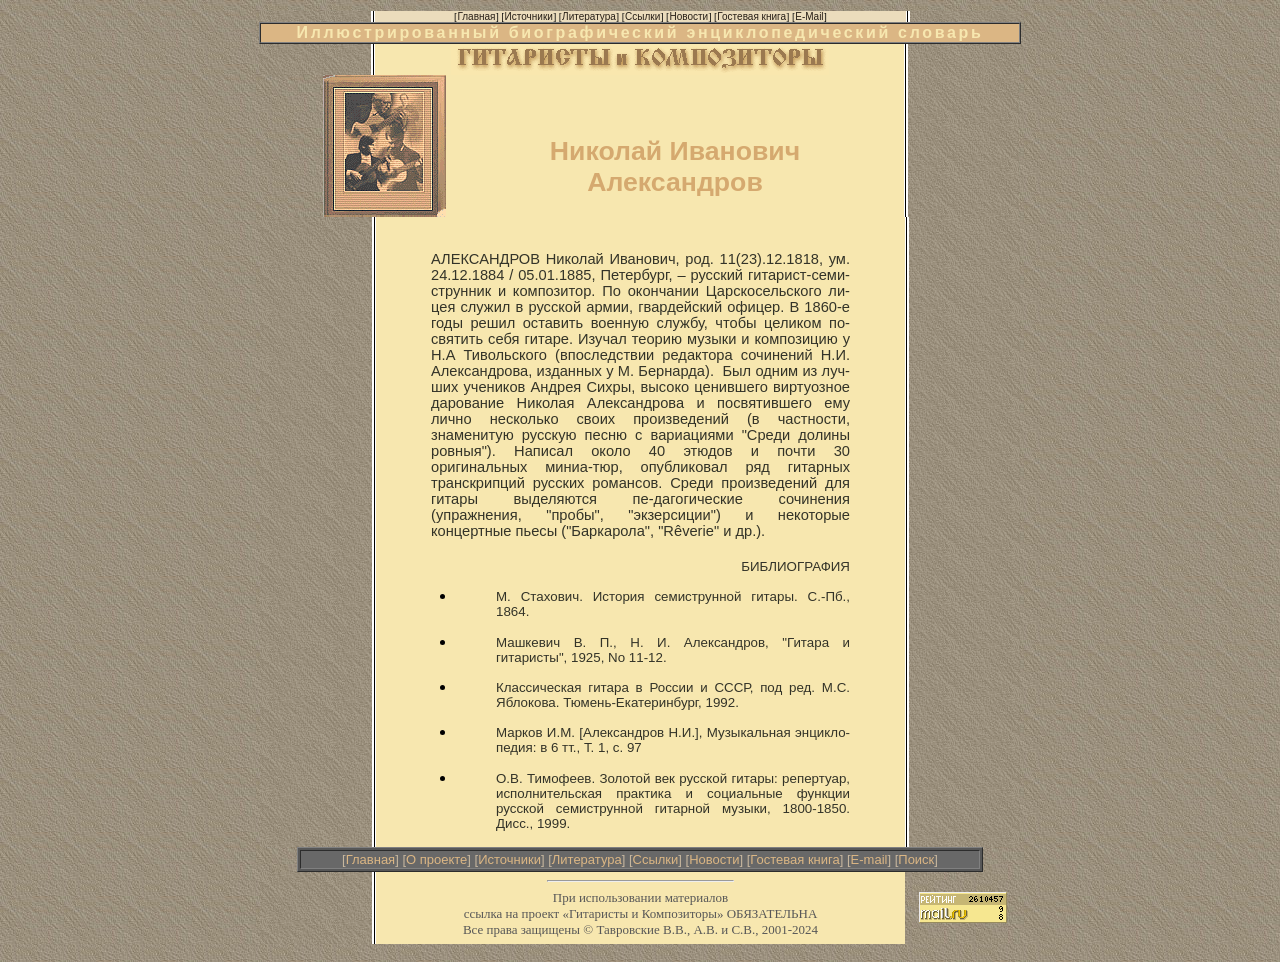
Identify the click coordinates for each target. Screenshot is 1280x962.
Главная (370, 859)
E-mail (869, 859)
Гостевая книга (794, 859)
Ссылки (656, 859)
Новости (714, 859)
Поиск (916, 859)
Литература (587, 859)
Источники (509, 859)
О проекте (436, 859)
